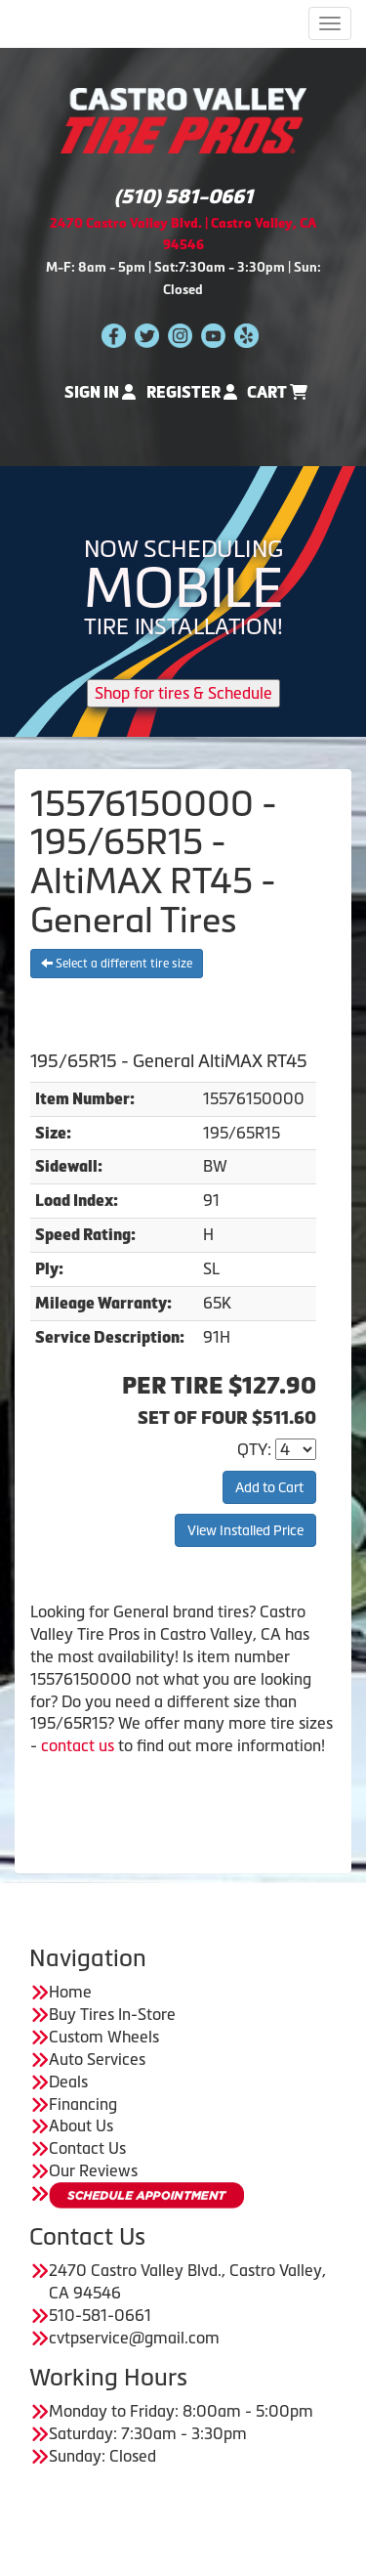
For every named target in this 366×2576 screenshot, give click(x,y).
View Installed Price (245, 1530)
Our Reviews (93, 2170)
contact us (77, 1745)
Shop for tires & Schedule (183, 693)
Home (70, 1991)
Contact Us (87, 2148)
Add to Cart (269, 1487)
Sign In (100, 392)
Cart (277, 392)
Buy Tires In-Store (112, 2014)
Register (191, 392)
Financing (83, 2104)
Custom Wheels (104, 2036)
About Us (81, 2125)
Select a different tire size (116, 963)
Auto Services (97, 2059)
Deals (68, 2081)
